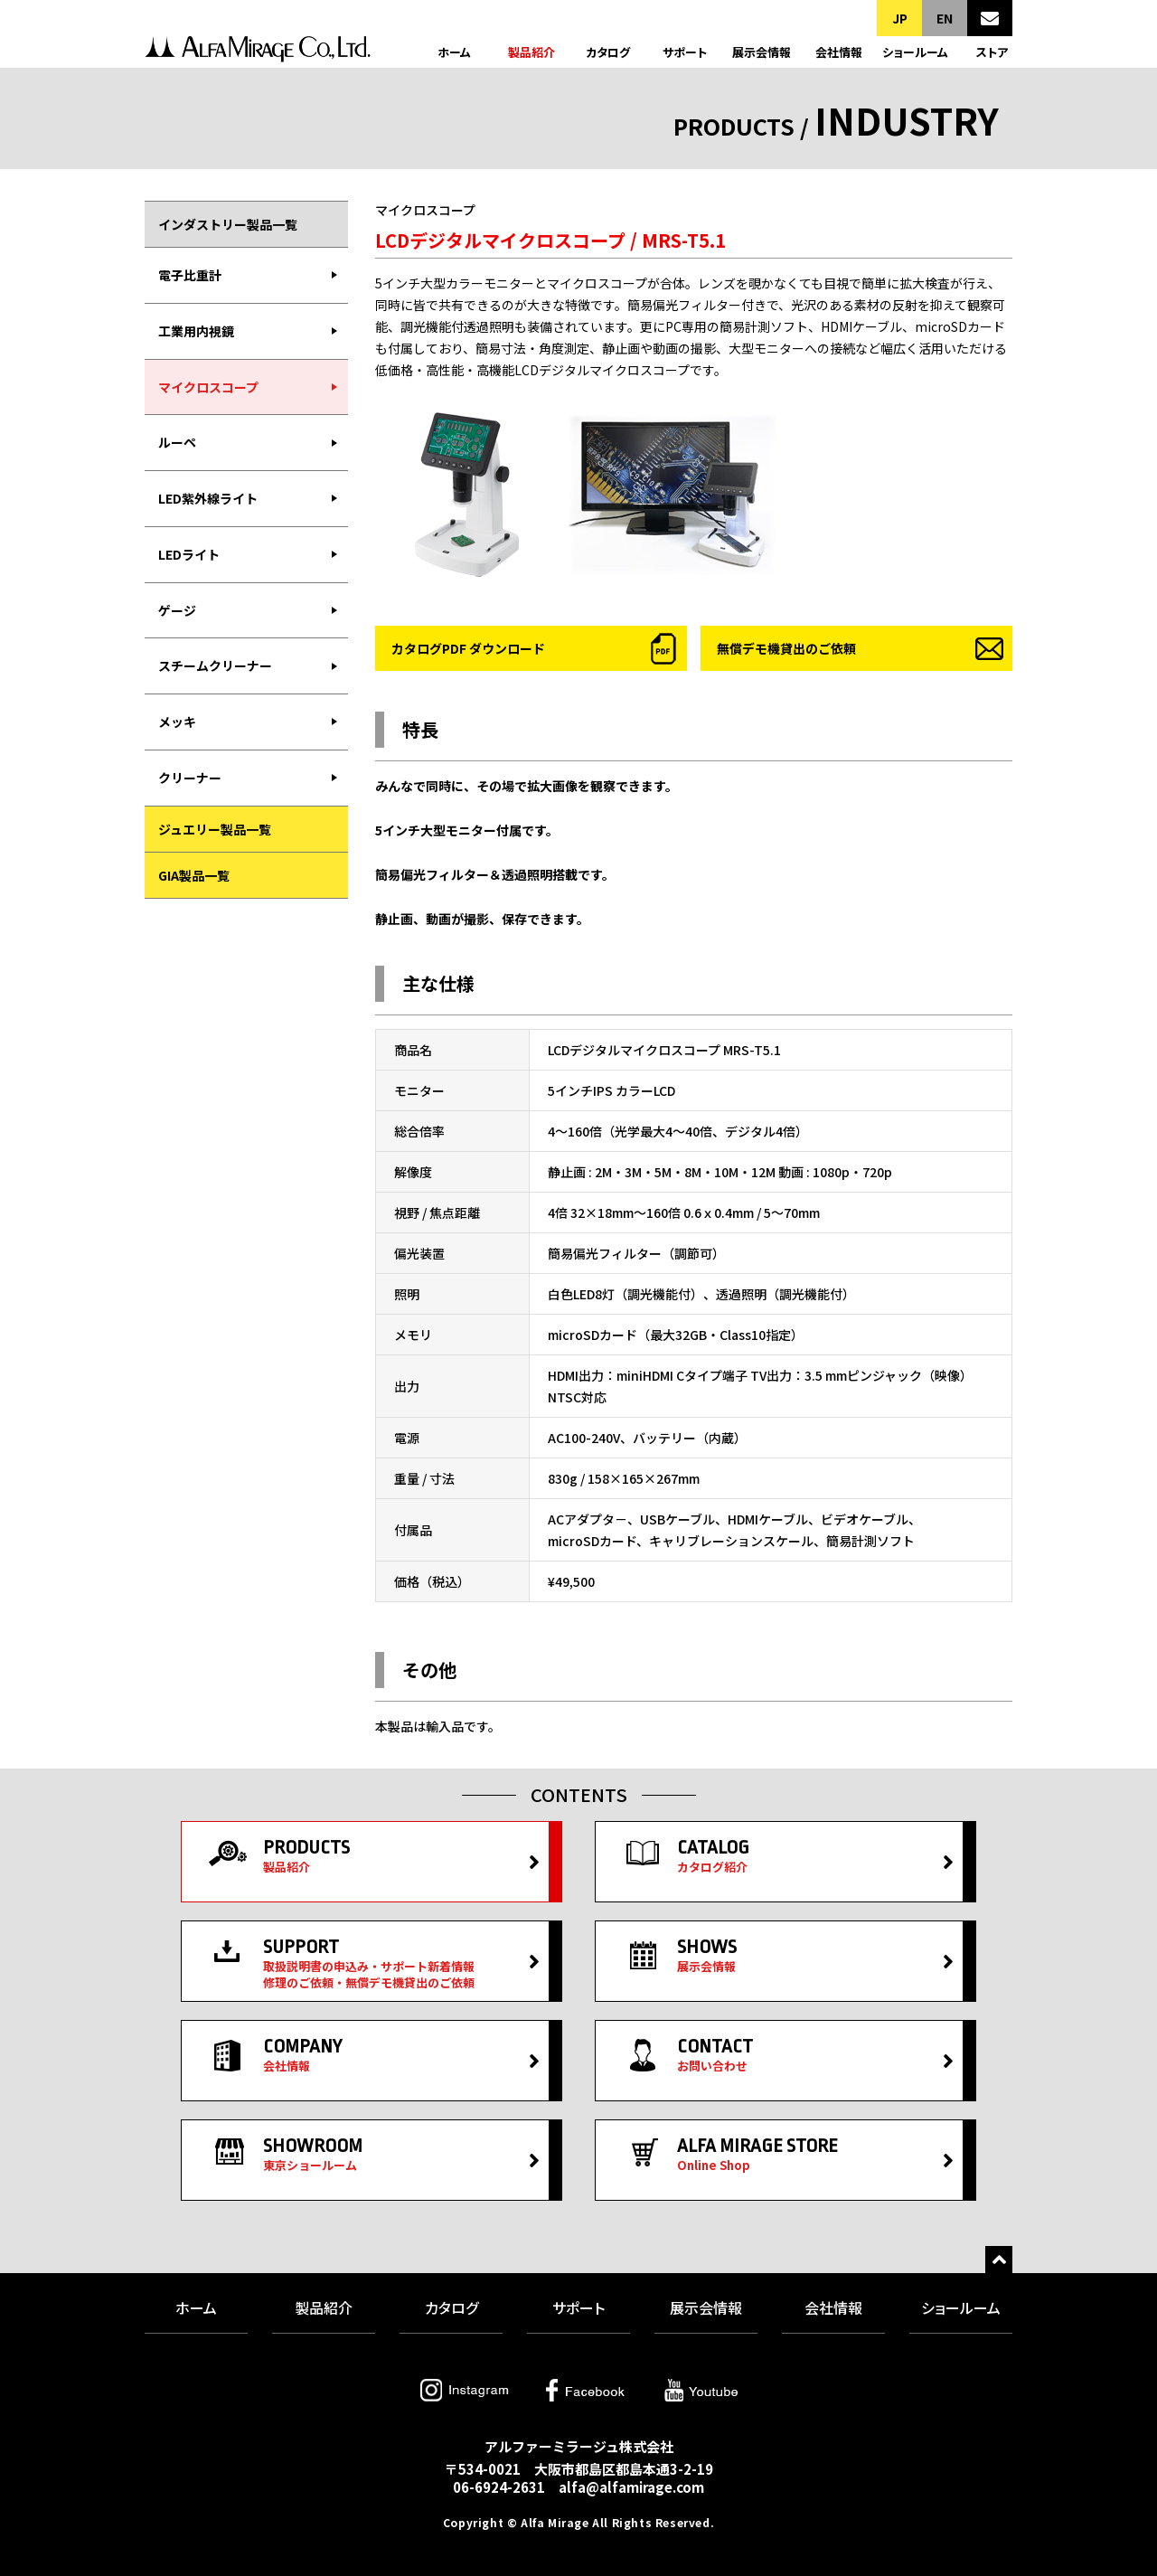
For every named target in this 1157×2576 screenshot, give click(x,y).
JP (900, 18)
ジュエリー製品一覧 (214, 829)
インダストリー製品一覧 (227, 224)
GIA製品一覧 (194, 875)
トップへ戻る (998, 2259)
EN (944, 18)
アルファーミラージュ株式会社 (258, 52)
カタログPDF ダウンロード (468, 648)
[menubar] (246, 527)
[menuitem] (246, 276)
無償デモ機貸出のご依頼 (786, 648)
